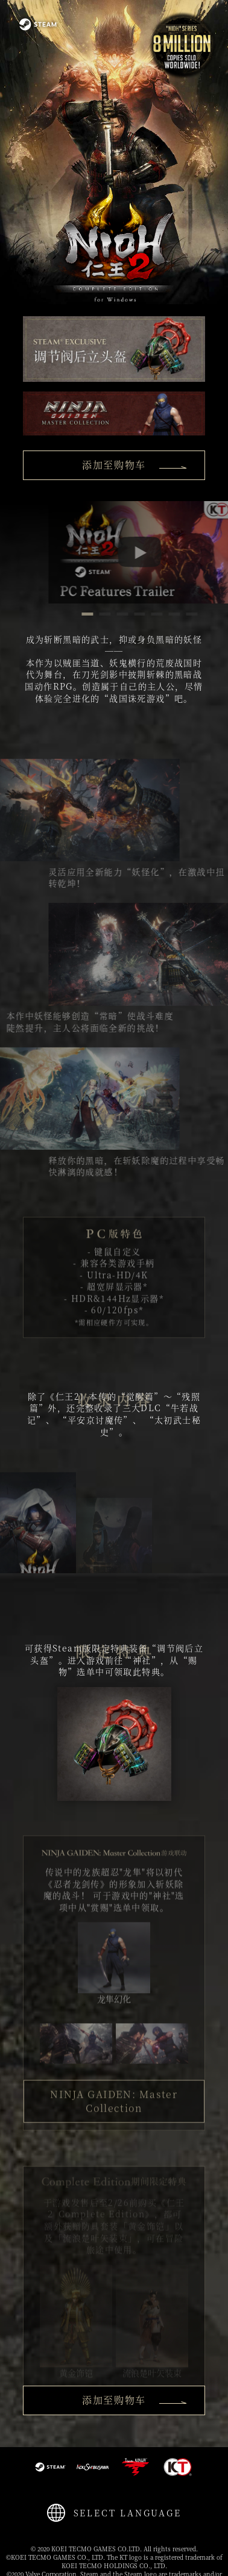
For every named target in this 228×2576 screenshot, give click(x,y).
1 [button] (116, 616)
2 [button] (134, 616)
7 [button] (221, 616)
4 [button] (169, 616)
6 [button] (203, 616)
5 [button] (186, 616)
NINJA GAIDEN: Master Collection (113, 2132)
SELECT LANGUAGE (128, 2513)
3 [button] (151, 616)
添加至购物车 (134, 465)
